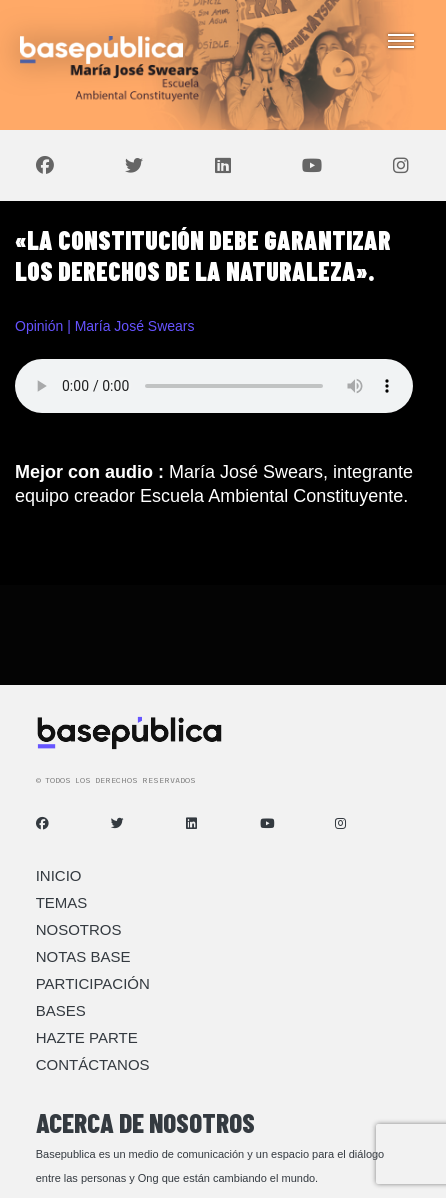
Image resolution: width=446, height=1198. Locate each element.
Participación (93, 983)
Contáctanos (93, 1064)
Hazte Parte (87, 1037)
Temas (62, 902)
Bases (61, 1010)
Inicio (59, 875)
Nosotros (79, 929)
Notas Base (83, 956)
